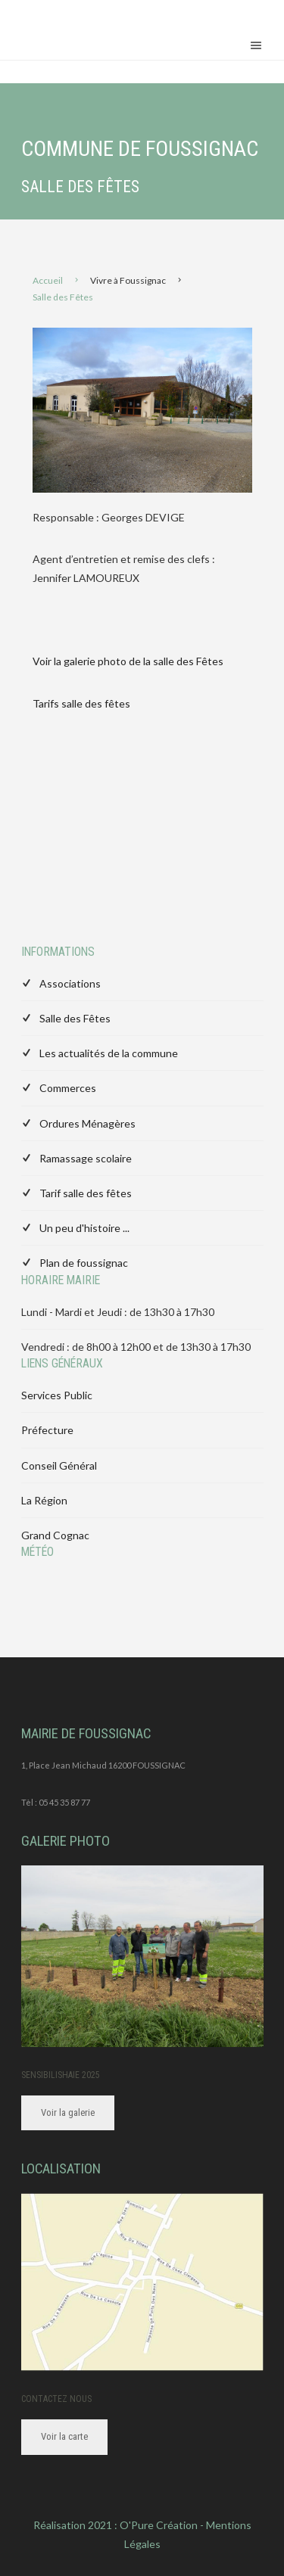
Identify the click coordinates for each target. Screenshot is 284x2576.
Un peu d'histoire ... (84, 1227)
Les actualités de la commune (108, 1053)
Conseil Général (59, 1465)
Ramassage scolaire (85, 1158)
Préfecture (47, 1429)
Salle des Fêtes (75, 1018)
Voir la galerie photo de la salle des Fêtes (129, 661)
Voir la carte (64, 2436)
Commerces (67, 1087)
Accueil (48, 280)
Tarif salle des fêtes (85, 1193)
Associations (70, 983)
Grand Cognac (55, 1535)
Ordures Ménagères (87, 1123)
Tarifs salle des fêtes (81, 703)
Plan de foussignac (83, 1262)
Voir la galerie (68, 2112)
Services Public (56, 1395)
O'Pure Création (159, 2524)
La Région (44, 1500)
